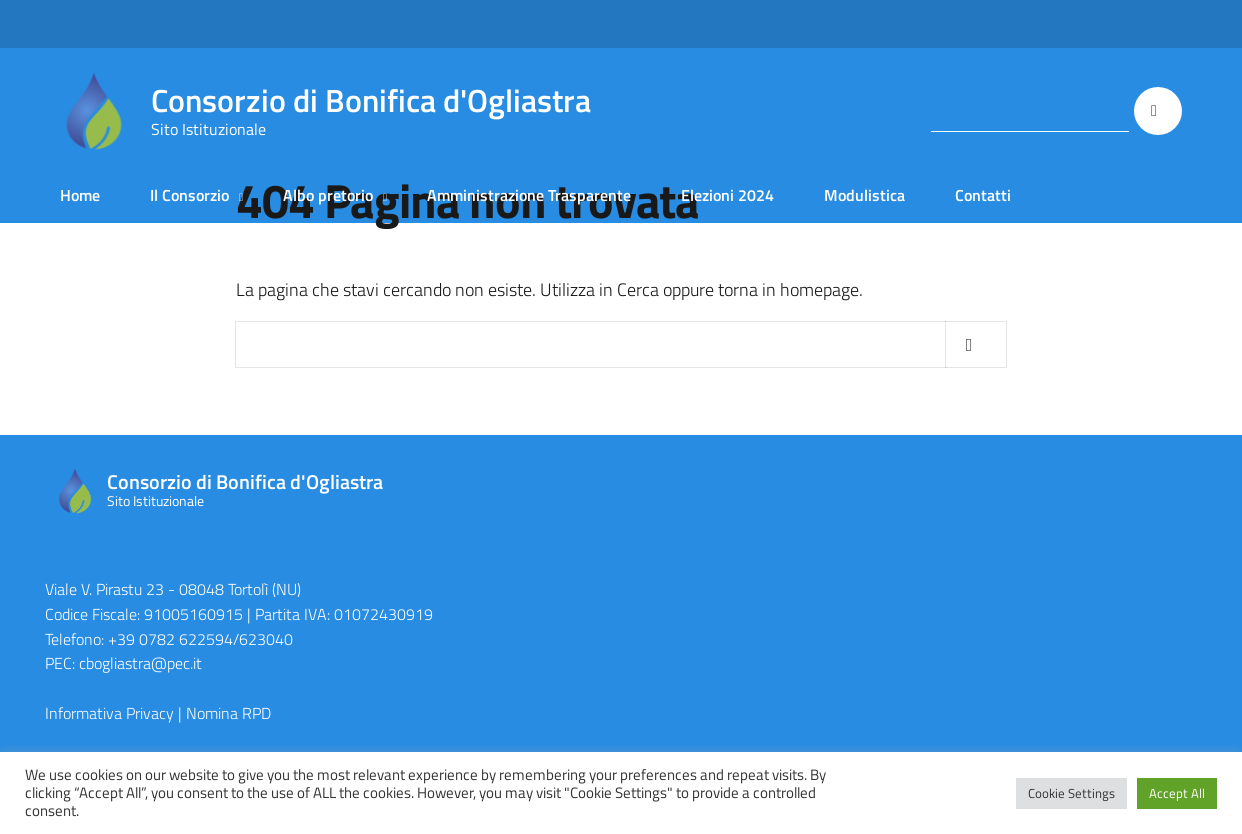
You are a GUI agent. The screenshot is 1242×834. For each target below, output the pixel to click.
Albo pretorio (328, 195)
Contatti (983, 195)
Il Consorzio (189, 195)
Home (80, 195)
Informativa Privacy (109, 713)
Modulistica (864, 195)
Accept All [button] (1177, 793)
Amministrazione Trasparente (529, 195)
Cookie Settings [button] (1071, 793)
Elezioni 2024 (727, 195)
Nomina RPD (228, 713)
